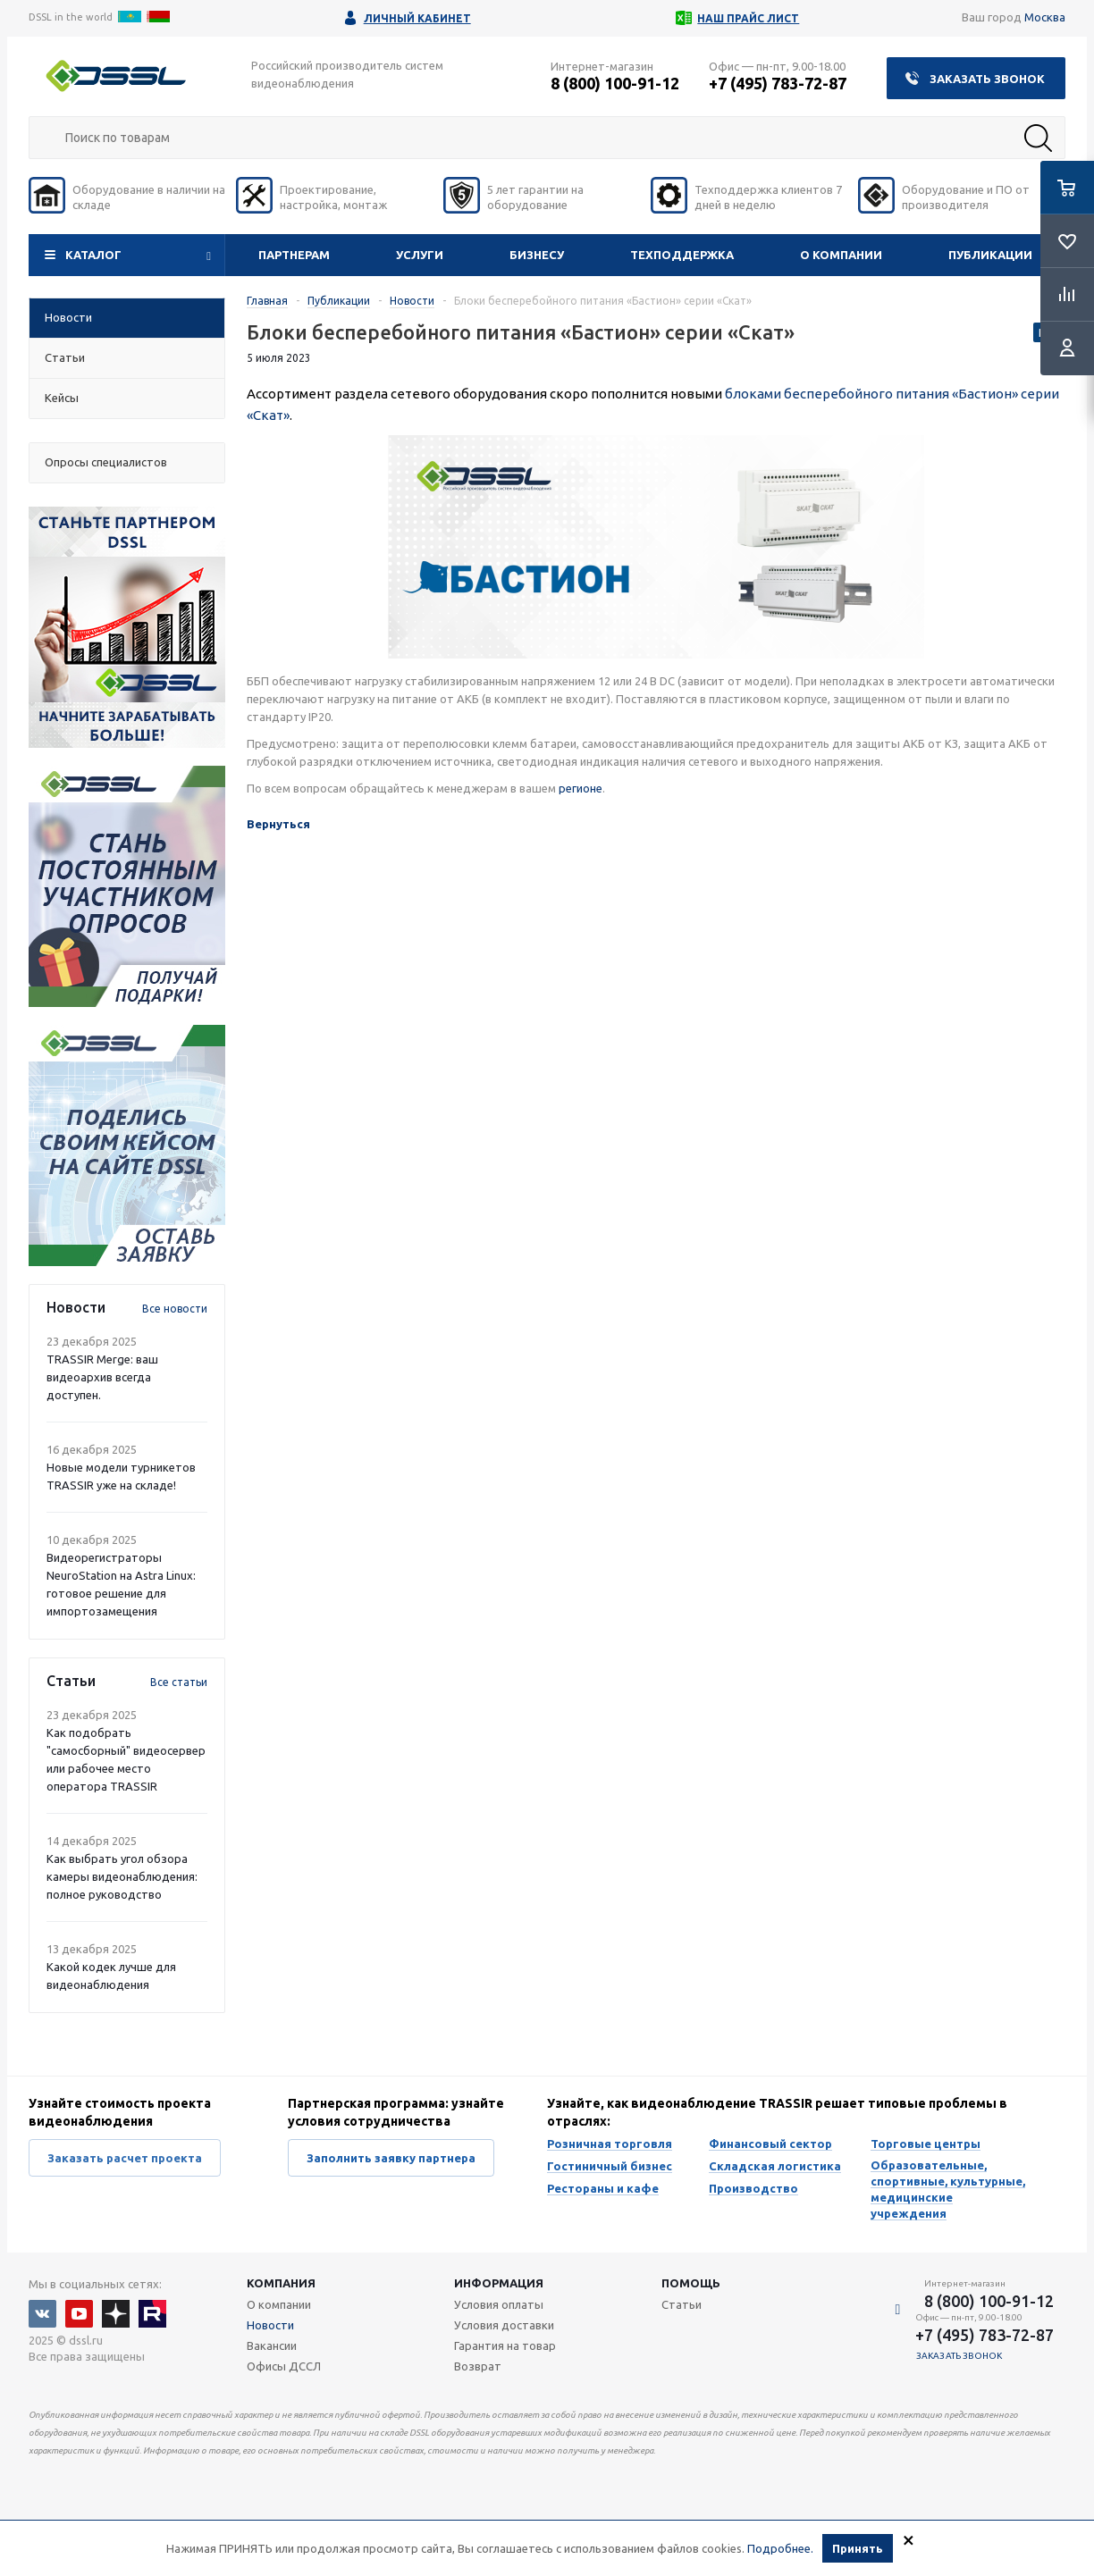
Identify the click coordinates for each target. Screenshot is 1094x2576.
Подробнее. (780, 2548)
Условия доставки (504, 2325)
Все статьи (178, 1682)
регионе (580, 788)
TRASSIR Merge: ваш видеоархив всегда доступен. (102, 1377)
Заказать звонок (987, 78)
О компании (841, 254)
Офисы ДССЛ (284, 2366)
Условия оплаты (498, 2304)
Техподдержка (682, 254)
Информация (498, 2283)
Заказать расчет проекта (124, 2158)
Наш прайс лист (748, 18)
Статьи (681, 2304)
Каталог (93, 254)
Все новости (174, 1308)
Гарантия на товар (505, 2345)
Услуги (419, 254)
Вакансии (272, 2345)
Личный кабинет (417, 18)
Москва (1044, 17)
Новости (270, 2325)
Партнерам (294, 254)
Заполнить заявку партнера (391, 2158)
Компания (281, 2283)
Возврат (477, 2366)
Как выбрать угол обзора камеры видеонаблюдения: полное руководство (122, 1876)
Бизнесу (536, 254)
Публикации (990, 254)
